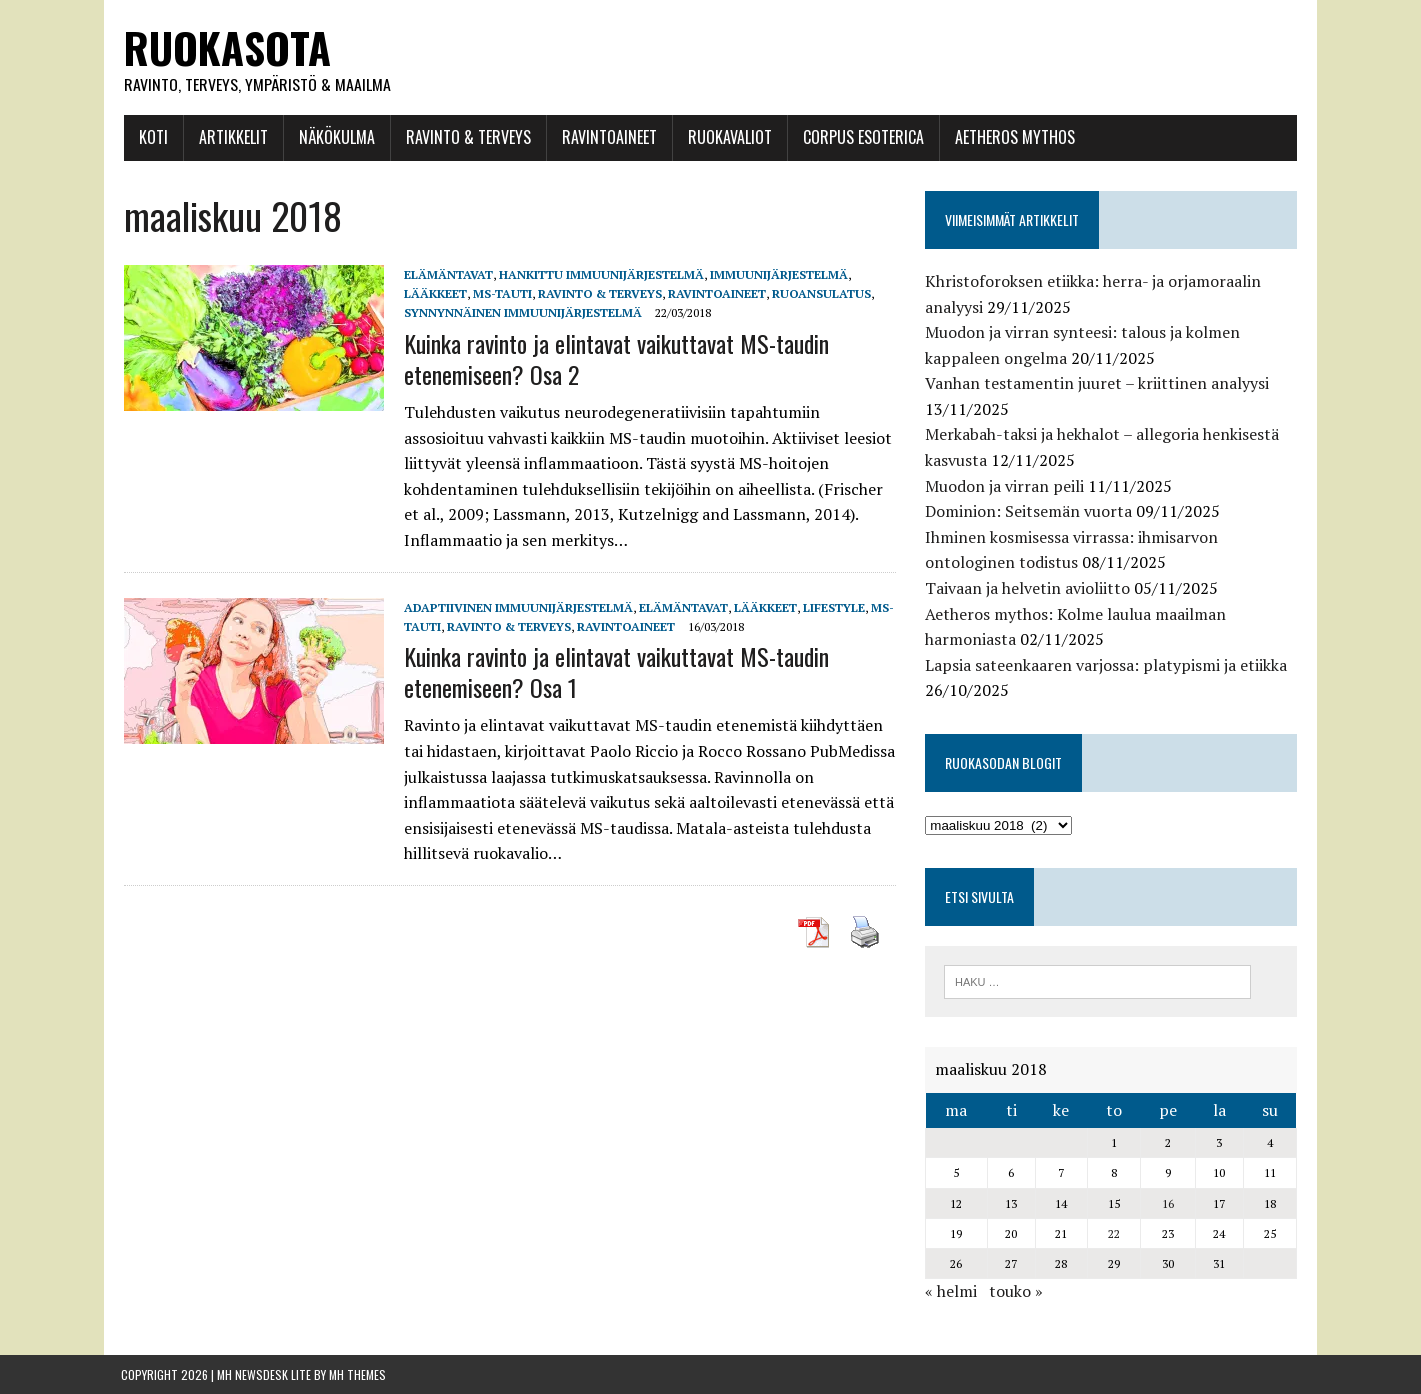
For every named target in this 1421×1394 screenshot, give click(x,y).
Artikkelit (230, 137)
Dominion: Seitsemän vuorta (1030, 512)
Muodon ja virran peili (1006, 486)
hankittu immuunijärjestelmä (598, 274)
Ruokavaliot (727, 137)
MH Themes (357, 1374)
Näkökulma (334, 137)
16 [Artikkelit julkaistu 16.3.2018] (1171, 1203)
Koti (150, 137)
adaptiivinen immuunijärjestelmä (515, 607)
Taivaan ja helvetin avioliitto (1029, 588)
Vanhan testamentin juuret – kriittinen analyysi (1099, 384)
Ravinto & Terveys (465, 137)
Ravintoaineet (606, 137)
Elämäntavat (445, 274)
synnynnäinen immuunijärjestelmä (520, 313)
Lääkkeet (432, 294)
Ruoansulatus (818, 294)
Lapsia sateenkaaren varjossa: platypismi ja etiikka (1108, 665)
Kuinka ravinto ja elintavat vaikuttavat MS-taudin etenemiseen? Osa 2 (613, 358)
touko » (1018, 1292)
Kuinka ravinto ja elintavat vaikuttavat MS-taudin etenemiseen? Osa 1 (613, 671)
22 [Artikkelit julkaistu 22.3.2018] (1116, 1233)
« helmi (953, 1292)
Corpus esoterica (860, 137)
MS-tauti (499, 294)
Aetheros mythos (1012, 137)
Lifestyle (831, 607)
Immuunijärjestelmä (776, 274)
